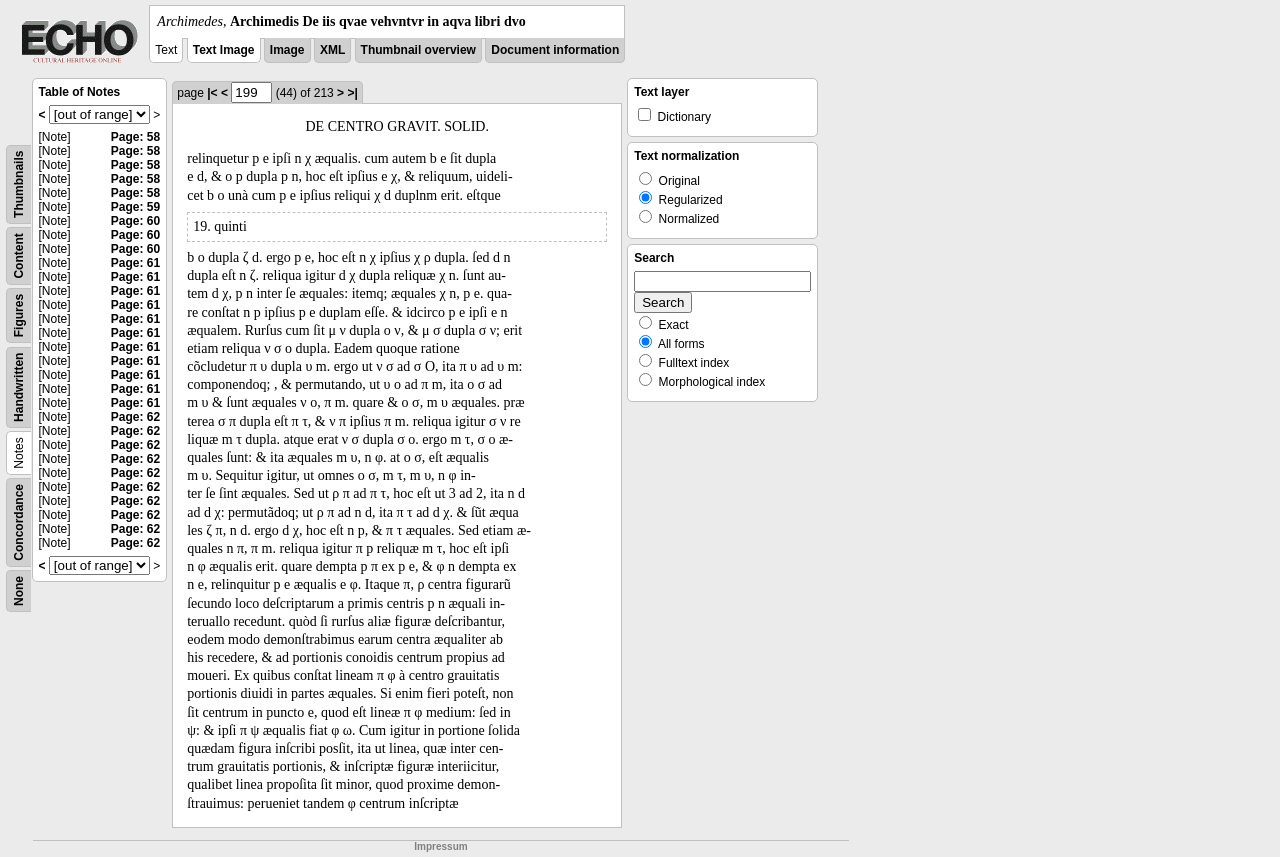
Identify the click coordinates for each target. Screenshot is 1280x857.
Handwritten (19, 387)
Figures (19, 315)
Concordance (19, 522)
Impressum (440, 846)
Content (19, 255)
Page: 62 (135, 417)
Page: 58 (135, 137)
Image (287, 50)
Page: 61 (135, 263)
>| (352, 93)
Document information (555, 50)
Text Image (224, 50)
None (19, 591)
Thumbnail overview (418, 50)
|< (212, 93)
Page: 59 (135, 207)
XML (332, 50)
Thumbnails (19, 184)
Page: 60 (135, 221)
